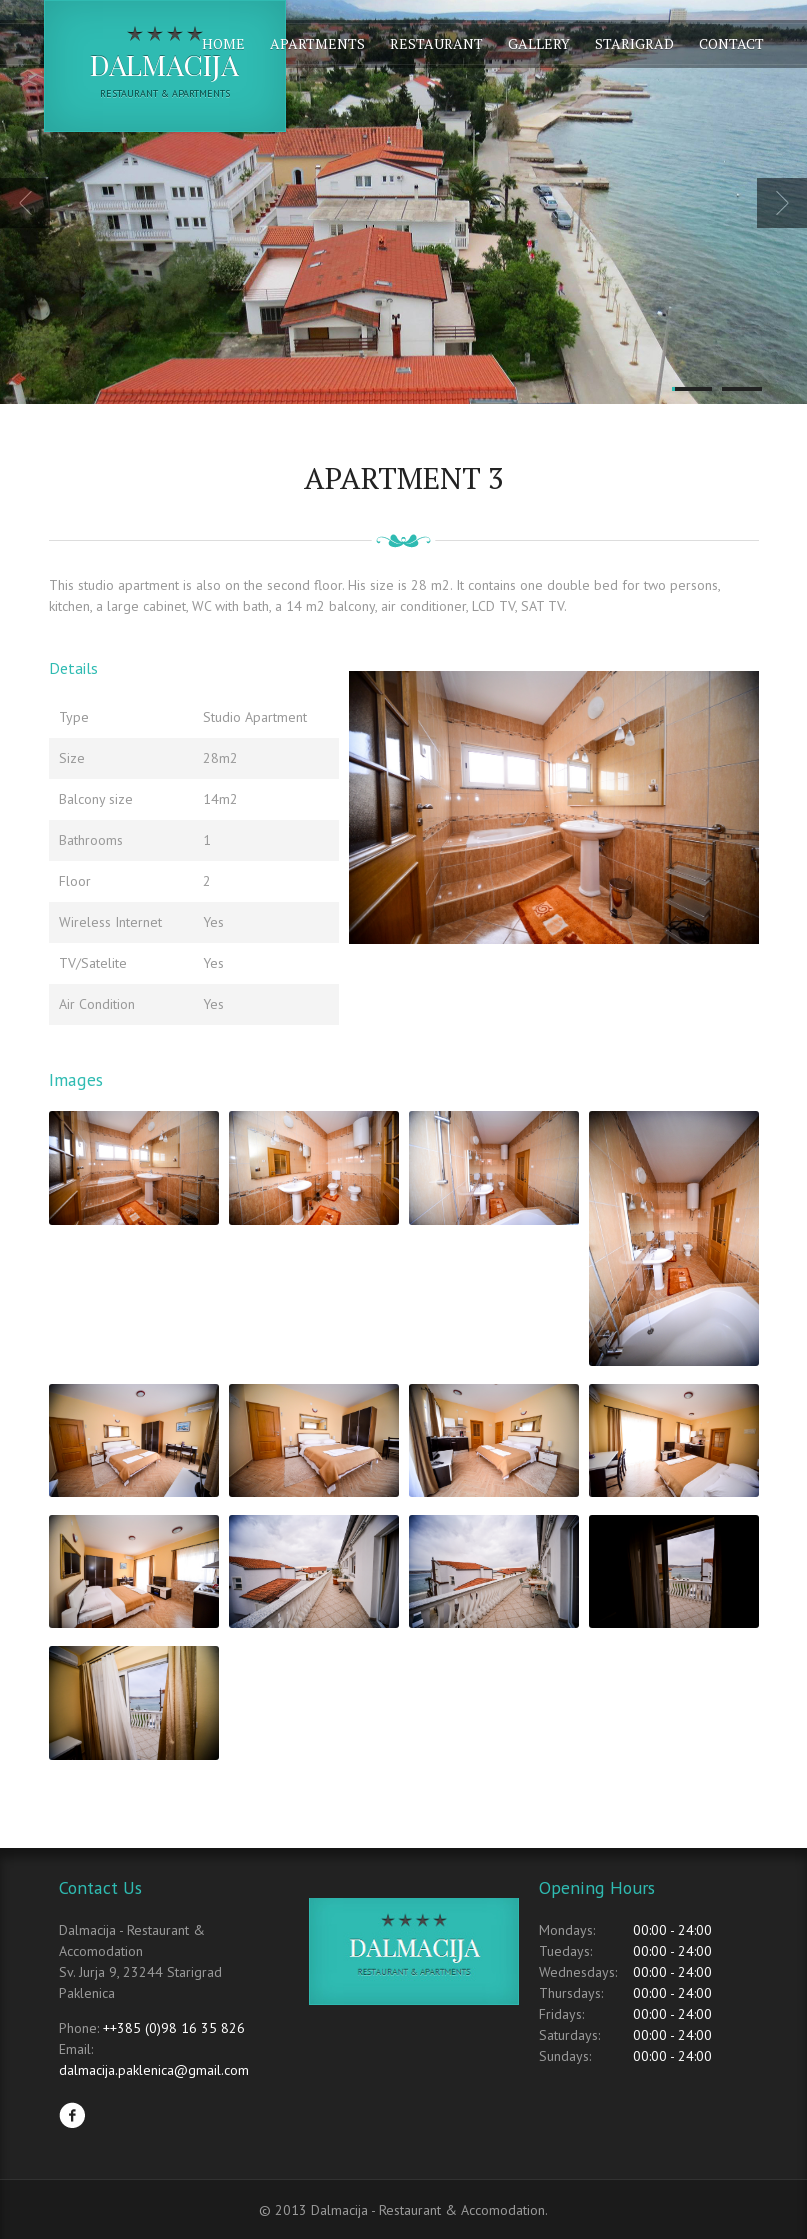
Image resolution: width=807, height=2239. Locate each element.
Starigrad (634, 43)
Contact (731, 43)
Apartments (317, 43)
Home (223, 43)
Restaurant (436, 43)
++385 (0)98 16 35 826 (174, 2028)
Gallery (539, 43)
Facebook (72, 2115)
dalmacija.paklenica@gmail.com (154, 2070)
